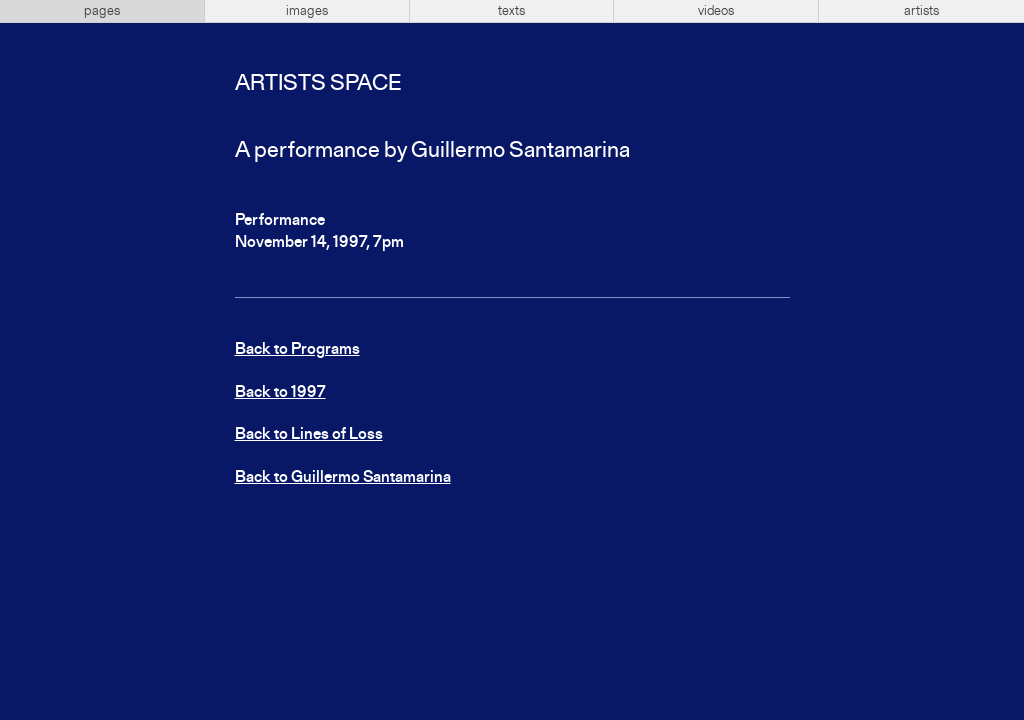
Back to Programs (297, 350)
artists (921, 11)
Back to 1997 (280, 393)
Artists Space (318, 84)
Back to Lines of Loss (309, 435)
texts (511, 11)
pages (102, 11)
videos (716, 11)
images (307, 11)
